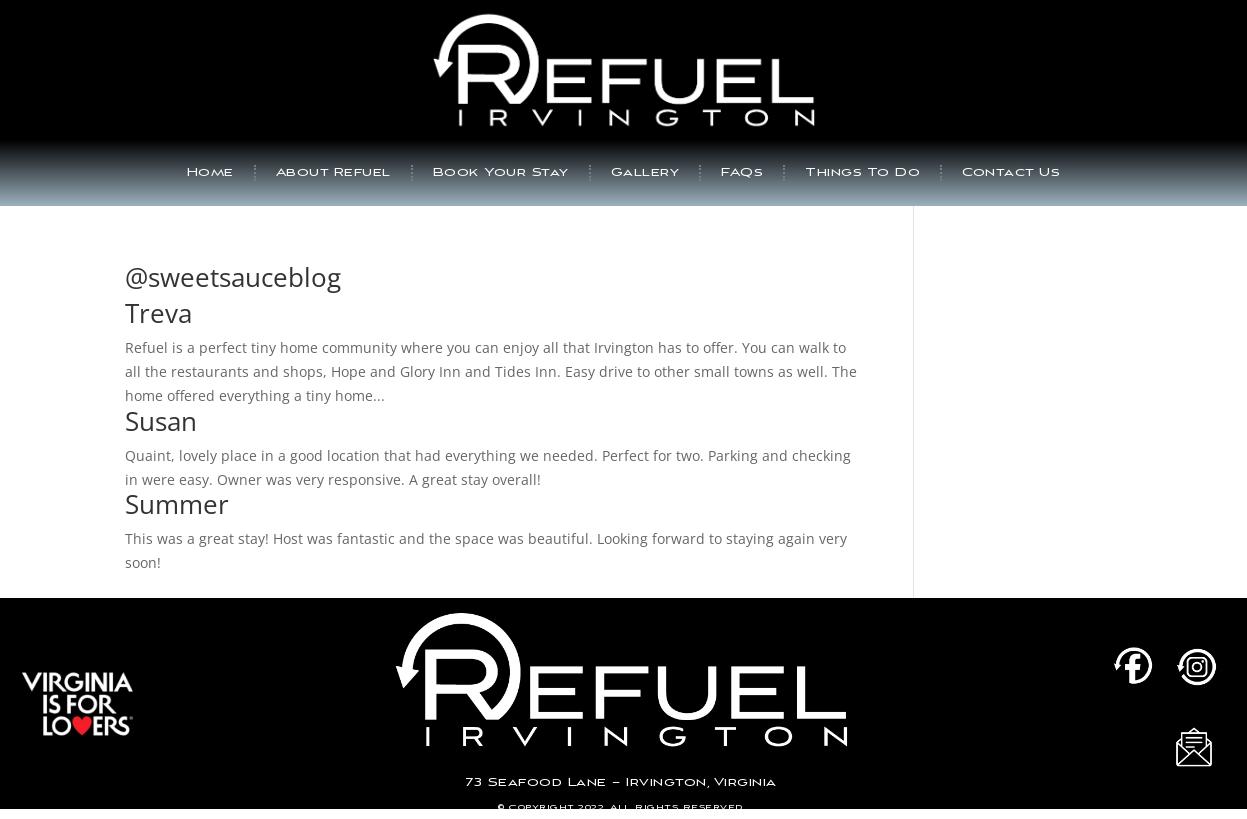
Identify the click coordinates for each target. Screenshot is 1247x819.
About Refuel (333, 172)
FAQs (742, 172)
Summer (177, 504)
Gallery (645, 172)
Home (210, 172)
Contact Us (1011, 172)
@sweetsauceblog (233, 277)
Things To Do (862, 172)
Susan (161, 421)
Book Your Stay (501, 172)
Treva (158, 313)
